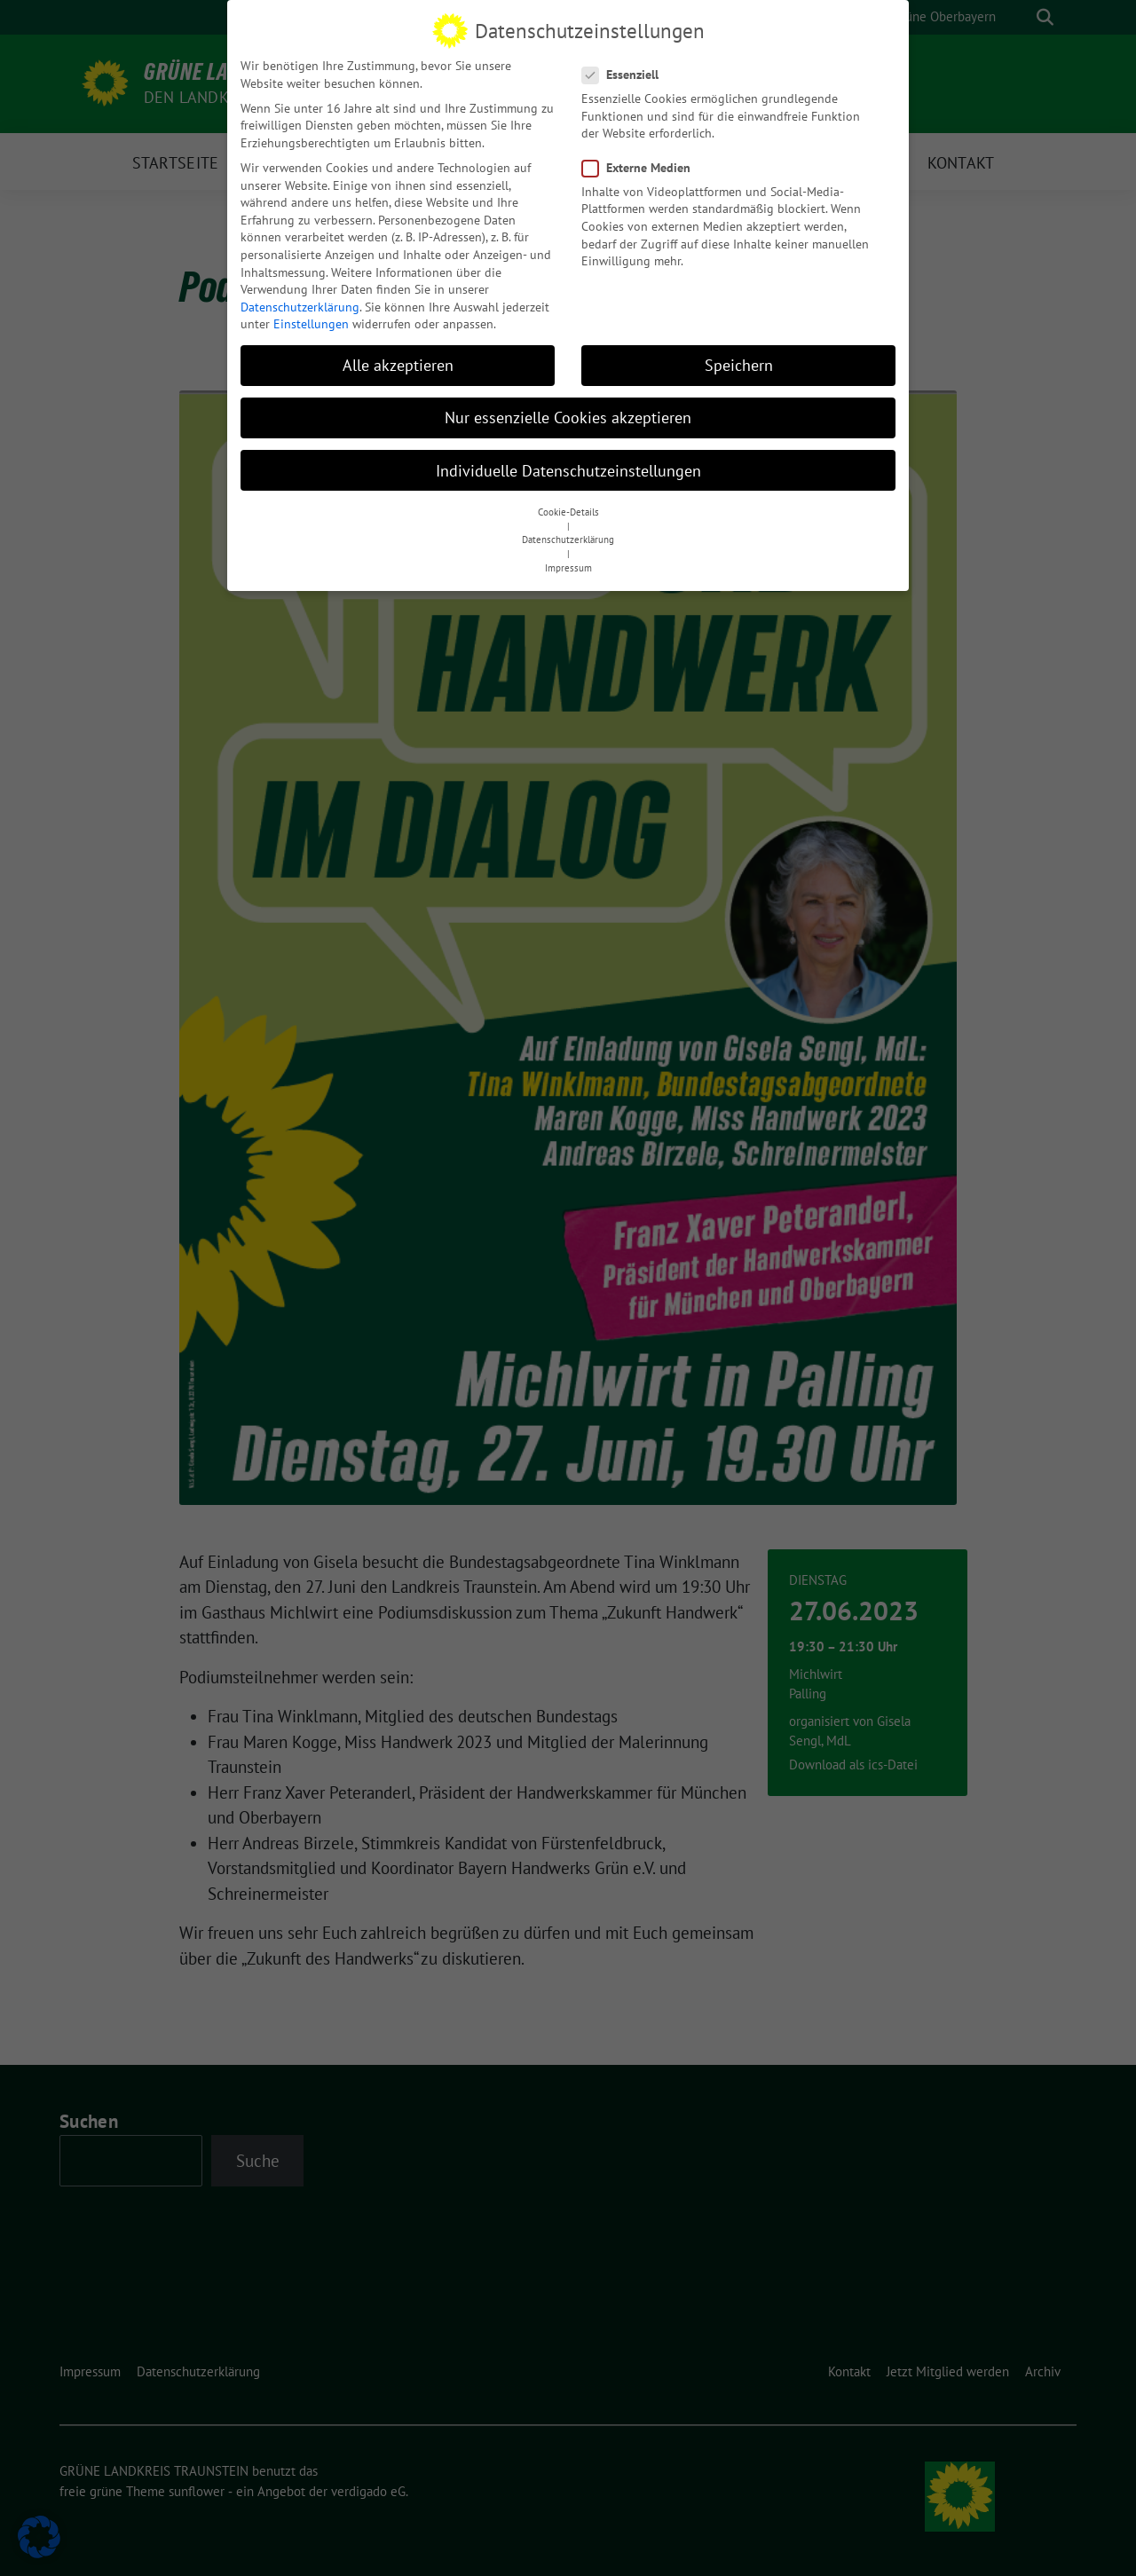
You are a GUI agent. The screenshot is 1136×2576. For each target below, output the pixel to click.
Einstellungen (311, 321)
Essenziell (625, 71)
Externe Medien (641, 164)
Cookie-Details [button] (568, 508)
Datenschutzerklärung (300, 303)
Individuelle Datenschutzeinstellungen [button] (568, 467)
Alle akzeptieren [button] (398, 362)
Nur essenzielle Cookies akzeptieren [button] (568, 415)
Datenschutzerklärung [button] (568, 537)
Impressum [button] (568, 564)
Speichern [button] (739, 362)
